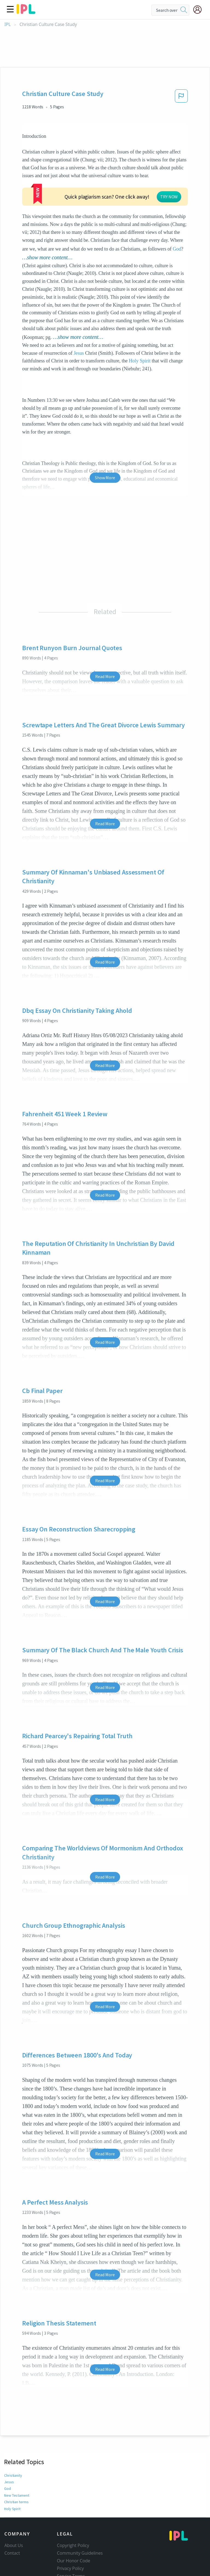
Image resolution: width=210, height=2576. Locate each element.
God (177, 230)
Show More (105, 458)
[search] (183, 10)
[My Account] (199, 9)
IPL (7, 24)
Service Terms (71, 2557)
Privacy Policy (70, 2549)
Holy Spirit (139, 342)
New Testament (16, 2476)
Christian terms (16, 2483)
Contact (12, 2534)
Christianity (13, 2456)
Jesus (79, 334)
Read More (105, 657)
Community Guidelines (80, 2534)
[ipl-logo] (26, 12)
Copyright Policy (73, 2526)
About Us (13, 2526)
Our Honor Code (73, 2542)
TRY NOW (116, 184)
